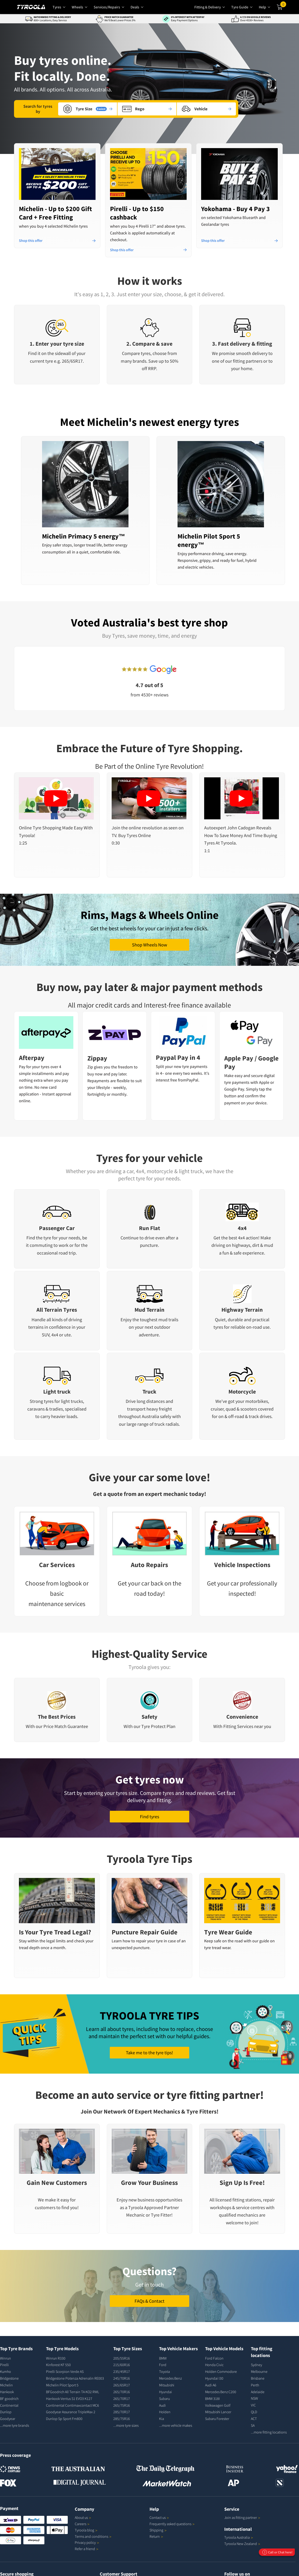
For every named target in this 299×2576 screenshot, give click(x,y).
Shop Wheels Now (149, 945)
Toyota (164, 2371)
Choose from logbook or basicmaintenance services (57, 1593)
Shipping (156, 2530)
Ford (162, 2364)
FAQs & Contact (149, 2301)
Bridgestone (9, 2378)
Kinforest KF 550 (58, 2364)
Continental (9, 2405)
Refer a (86, 2548)
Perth (255, 2385)
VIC (253, 2405)
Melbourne (259, 2371)
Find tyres (149, 1816)
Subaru (164, 2398)
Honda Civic (214, 2364)
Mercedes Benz (170, 2378)
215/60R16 (121, 2364)
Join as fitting (242, 2517)
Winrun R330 (55, 2358)
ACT (254, 2418)
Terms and (93, 2536)
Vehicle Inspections (242, 1565)
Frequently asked (172, 2523)
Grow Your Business (149, 2182)
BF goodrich (9, 2398)
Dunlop (5, 2411)
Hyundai (165, 2391)
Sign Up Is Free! (242, 2182)
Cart (283, 5)
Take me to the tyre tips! (149, 2052)
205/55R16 (121, 2358)
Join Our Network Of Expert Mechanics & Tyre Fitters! (150, 2111)
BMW (163, 2358)
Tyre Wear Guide (228, 1932)
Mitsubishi (166, 2385)
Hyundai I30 (214, 2378)
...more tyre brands (14, 2425)
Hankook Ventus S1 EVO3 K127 (69, 2398)
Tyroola (86, 2530)
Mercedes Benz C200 (220, 2391)
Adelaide (257, 2391)
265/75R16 (121, 2405)
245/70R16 (121, 2378)
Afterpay (31, 1057)
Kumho (5, 2371)
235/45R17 (121, 2371)
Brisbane (257, 2378)
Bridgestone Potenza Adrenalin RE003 (75, 2378)
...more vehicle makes (175, 2425)
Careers (80, 2523)
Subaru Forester (217, 2418)
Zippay (97, 1058)
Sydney (256, 2364)
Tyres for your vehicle (149, 1158)
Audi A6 (210, 2385)
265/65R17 (121, 2385)
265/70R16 (121, 2391)
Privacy (87, 2542)
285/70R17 (121, 2411)
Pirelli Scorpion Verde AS (65, 2371)
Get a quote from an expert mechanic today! (149, 1494)
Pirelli (4, 2364)
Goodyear (7, 2418)
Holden (165, 2411)
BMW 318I (212, 2398)
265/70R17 (121, 2398)
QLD (254, 2411)
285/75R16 (121, 2418)
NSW (254, 2398)
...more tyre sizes (126, 2425)
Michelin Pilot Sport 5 (62, 2385)
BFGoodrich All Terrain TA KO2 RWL (72, 2391)
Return (155, 2536)
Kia (161, 2418)
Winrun (5, 2358)
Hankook (7, 2391)
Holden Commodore (221, 2371)
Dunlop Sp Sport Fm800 (64, 2418)
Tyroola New (242, 2543)
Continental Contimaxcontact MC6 (72, 2405)
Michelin (6, 2385)
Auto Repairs (149, 1565)
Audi (162, 2405)
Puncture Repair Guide (145, 1932)
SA (253, 2425)
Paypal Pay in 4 (178, 1057)
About (83, 2517)
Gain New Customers (57, 2182)
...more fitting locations (269, 2432)
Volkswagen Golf (217, 2405)
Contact (159, 2517)
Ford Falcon (214, 2358)
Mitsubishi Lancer (218, 2411)
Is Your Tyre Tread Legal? (55, 1932)
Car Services (57, 1565)
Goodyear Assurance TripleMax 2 (70, 2411)
